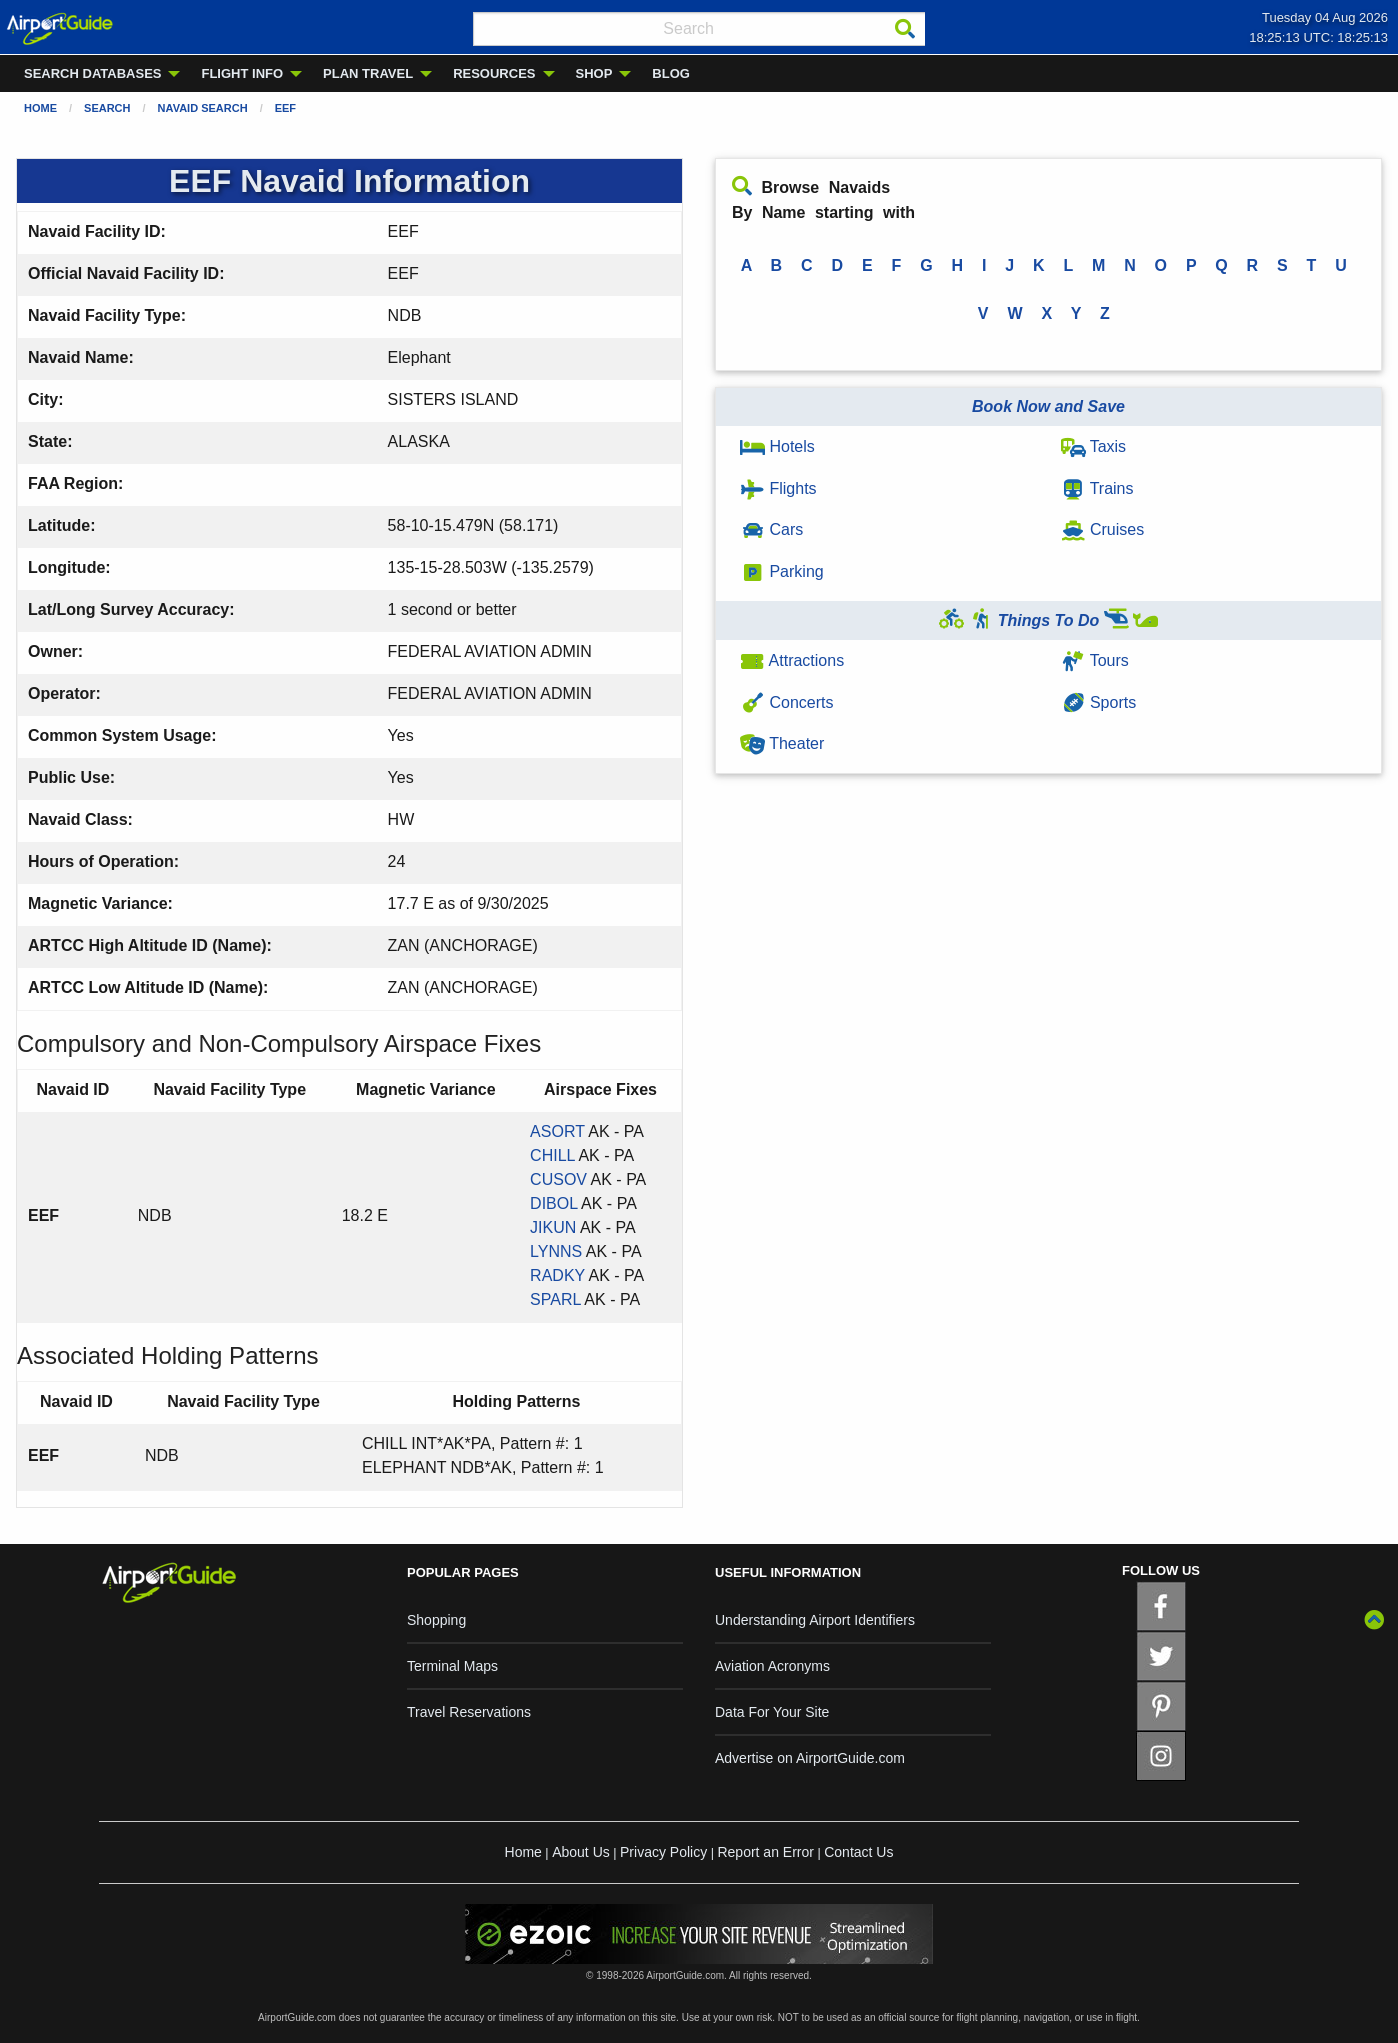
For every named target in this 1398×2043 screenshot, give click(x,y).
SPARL (555, 1299)
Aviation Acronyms (772, 1666)
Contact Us (858, 1852)
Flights (778, 488)
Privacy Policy (663, 1852)
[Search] (905, 29)
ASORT (557, 1131)
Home (40, 108)
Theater (782, 743)
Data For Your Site (772, 1712)
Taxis (1094, 446)
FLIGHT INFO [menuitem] (242, 73)
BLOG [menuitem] (671, 73)
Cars (771, 529)
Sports (1099, 702)
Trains (1097, 488)
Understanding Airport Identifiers (815, 1620)
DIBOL (553, 1203)
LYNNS (556, 1251)
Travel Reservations (469, 1712)
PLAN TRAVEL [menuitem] (368, 73)
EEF (285, 108)
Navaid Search (203, 108)
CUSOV (558, 1179)
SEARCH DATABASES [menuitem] (92, 73)
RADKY (557, 1275)
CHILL (552, 1155)
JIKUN (553, 1227)
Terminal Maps (452, 1666)
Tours (1095, 660)
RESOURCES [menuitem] (494, 73)
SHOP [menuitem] (594, 73)
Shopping (436, 1620)
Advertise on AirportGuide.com (810, 1758)
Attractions (792, 660)
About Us (581, 1852)
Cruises (1103, 529)
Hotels (777, 446)
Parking (782, 571)
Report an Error (765, 1852)
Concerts (786, 702)
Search (107, 108)
